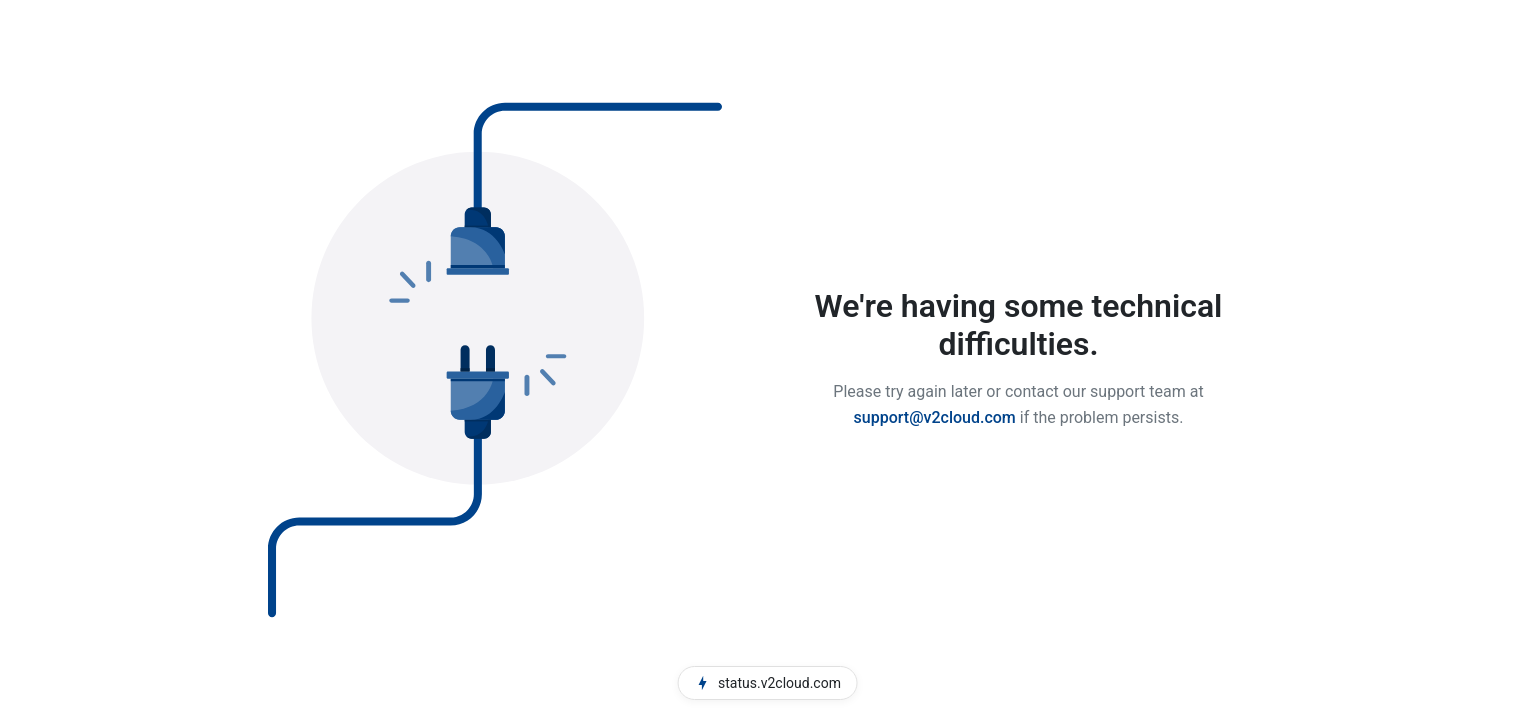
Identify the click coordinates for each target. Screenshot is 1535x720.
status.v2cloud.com (767, 683)
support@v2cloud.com (935, 417)
